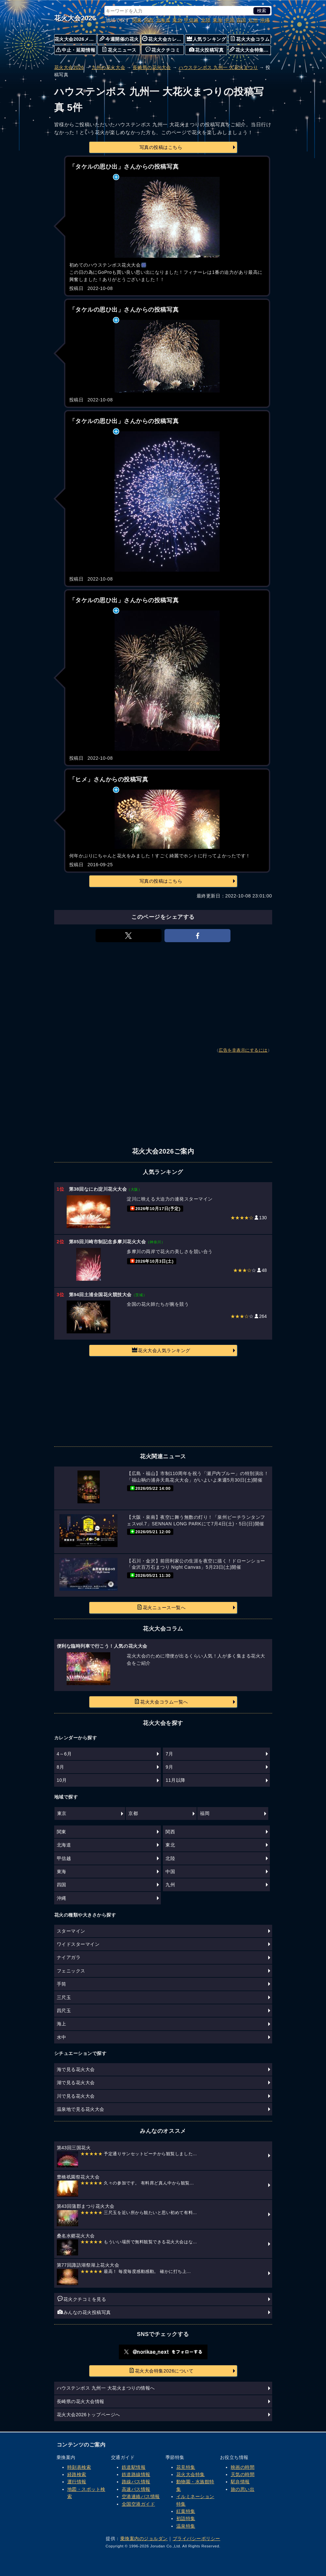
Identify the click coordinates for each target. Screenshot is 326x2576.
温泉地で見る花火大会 (80, 2109)
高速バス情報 (136, 2489)
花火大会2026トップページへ (88, 2414)
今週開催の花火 (119, 39)
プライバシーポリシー (196, 2538)
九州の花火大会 (108, 67)
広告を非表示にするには (243, 1050)
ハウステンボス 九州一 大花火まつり (218, 67)
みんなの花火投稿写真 (84, 2312)
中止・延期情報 (75, 50)
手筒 (61, 1984)
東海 (217, 20)
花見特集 (185, 2467)
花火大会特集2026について (161, 2370)
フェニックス (71, 1970)
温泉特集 (185, 2526)
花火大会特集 (190, 2474)
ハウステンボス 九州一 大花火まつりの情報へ (106, 2388)
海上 (61, 2023)
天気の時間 (243, 2474)
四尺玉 (64, 2010)
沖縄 (265, 20)
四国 (241, 20)
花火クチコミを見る (81, 2299)
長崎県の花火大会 (152, 67)
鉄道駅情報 (134, 2467)
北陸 (205, 20)
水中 (61, 2037)
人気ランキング (206, 39)
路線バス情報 (136, 2481)
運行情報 (76, 2481)
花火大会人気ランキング (161, 1350)
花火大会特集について (250, 50)
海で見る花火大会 (76, 2069)
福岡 (204, 1813)
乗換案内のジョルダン (144, 2538)
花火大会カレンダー (163, 39)
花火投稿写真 (206, 50)
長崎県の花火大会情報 (80, 2401)
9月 (169, 1767)
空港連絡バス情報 (141, 2496)
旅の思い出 (243, 2489)
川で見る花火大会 (76, 2096)
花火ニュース (119, 50)
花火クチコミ (162, 50)
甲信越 (191, 20)
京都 (133, 1813)
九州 (253, 20)
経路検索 (76, 2474)
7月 (169, 1753)
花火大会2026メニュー (75, 39)
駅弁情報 (240, 2481)
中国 (229, 20)
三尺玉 (64, 1997)
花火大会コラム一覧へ (161, 1702)
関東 (137, 20)
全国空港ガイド (138, 2504)
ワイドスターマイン (78, 1944)
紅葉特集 (185, 2511)
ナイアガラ (69, 1957)
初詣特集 (185, 2518)
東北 (177, 20)
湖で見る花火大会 (76, 2082)
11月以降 (175, 1780)
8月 (60, 1767)
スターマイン (71, 1931)
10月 (62, 1780)
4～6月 (64, 1753)
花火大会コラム (250, 39)
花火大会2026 (75, 18)
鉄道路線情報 (136, 2474)
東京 (62, 1813)
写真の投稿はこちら (161, 147)
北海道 (163, 20)
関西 (149, 20)
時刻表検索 (79, 2467)
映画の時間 (243, 2467)
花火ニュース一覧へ (161, 1607)
